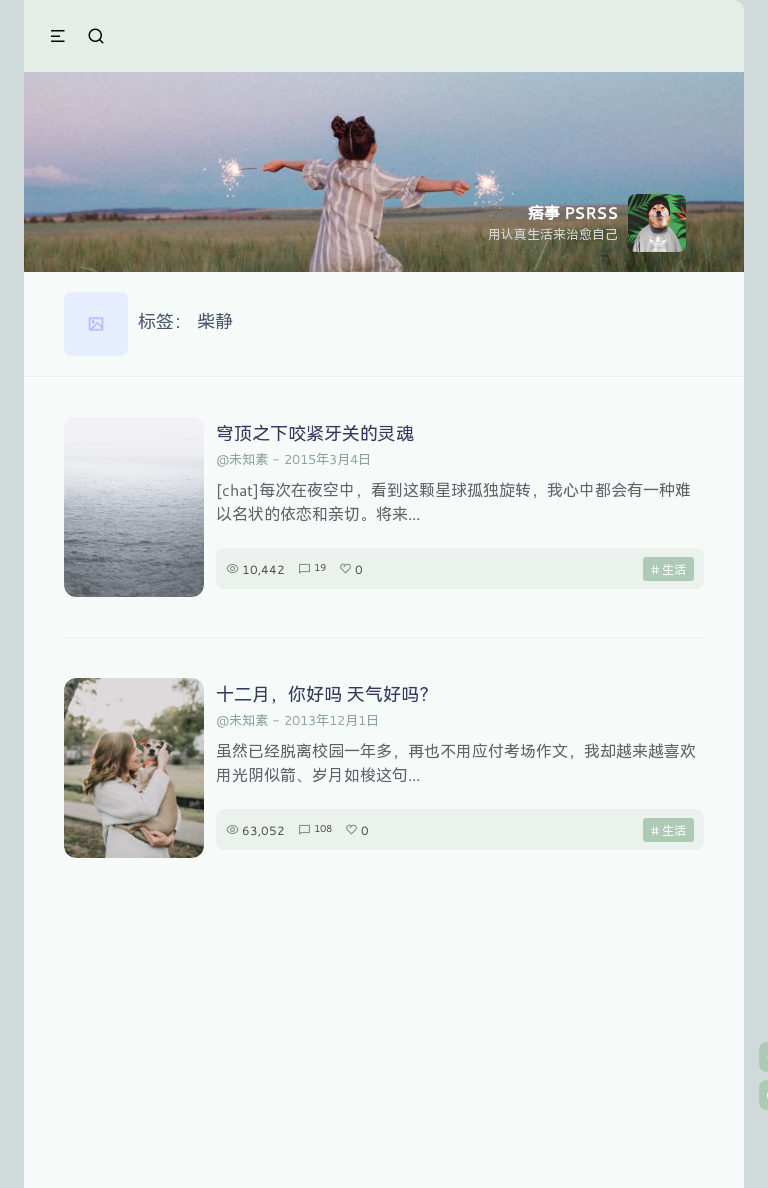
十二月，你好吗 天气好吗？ (326, 694)
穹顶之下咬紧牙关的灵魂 (315, 433)
